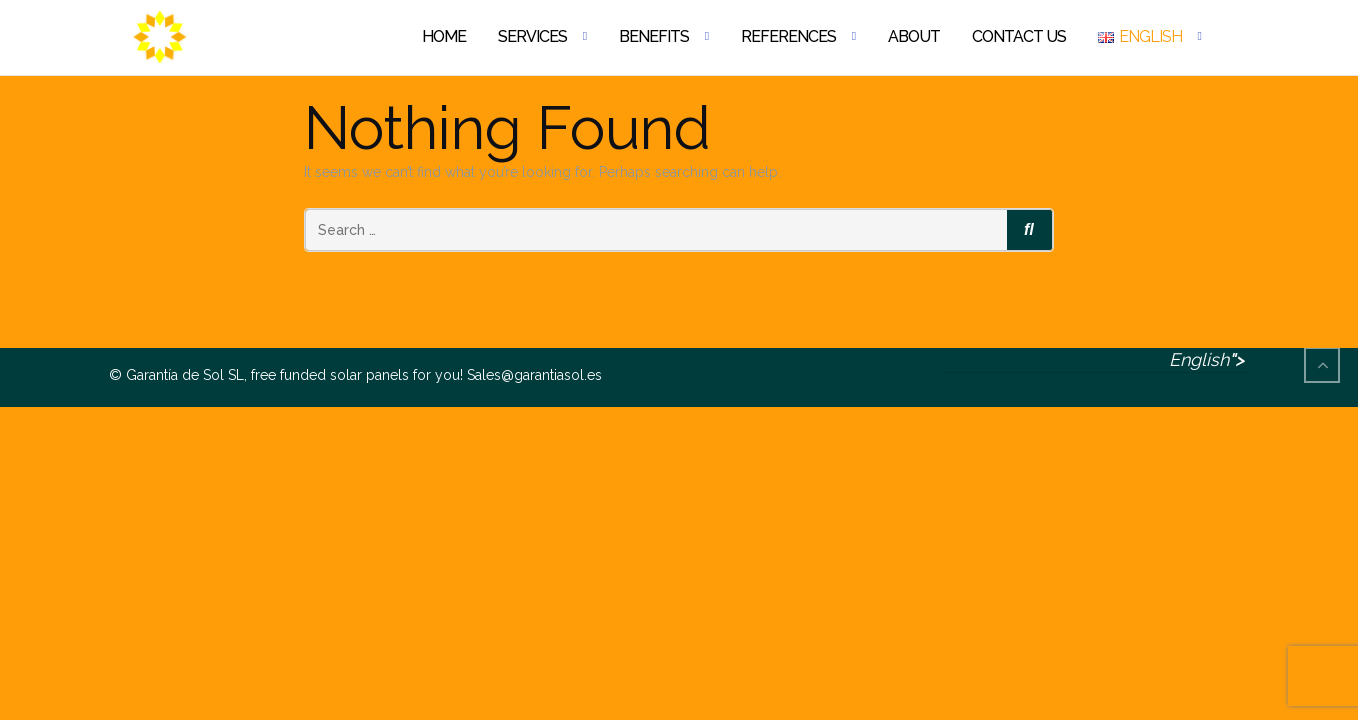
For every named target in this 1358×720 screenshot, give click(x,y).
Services (532, 36)
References (788, 36)
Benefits (654, 36)
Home (444, 36)
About (914, 36)
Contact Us (1019, 36)
